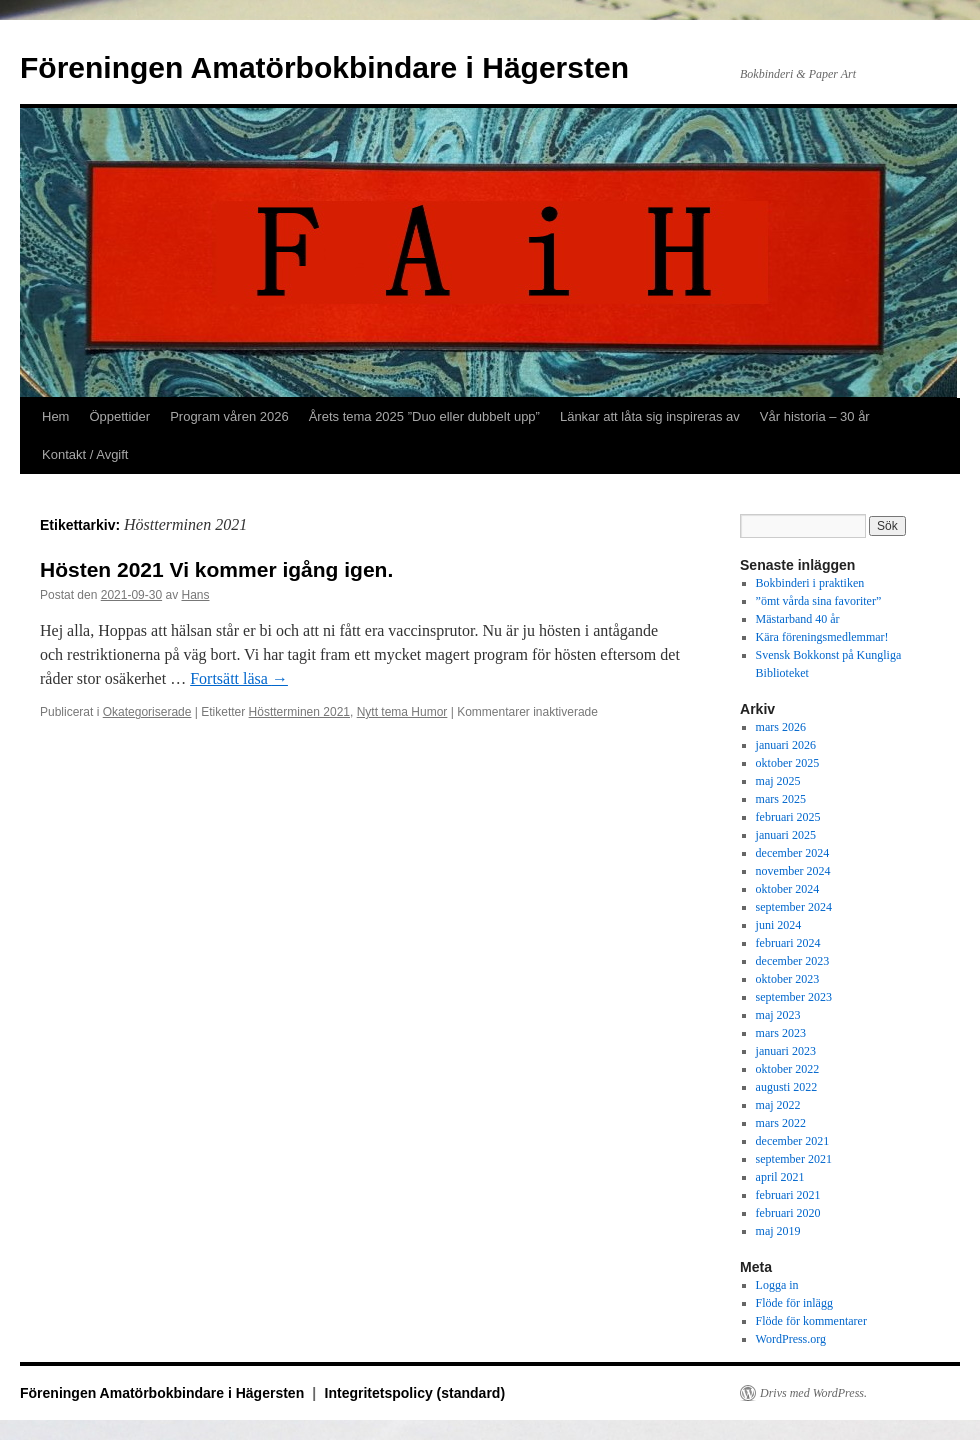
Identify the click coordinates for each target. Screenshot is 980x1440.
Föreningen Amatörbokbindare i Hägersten (324, 67)
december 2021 (793, 1141)
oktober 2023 (788, 979)
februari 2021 (788, 1195)
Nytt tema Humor (402, 712)
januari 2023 (786, 1051)
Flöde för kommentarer (811, 1321)
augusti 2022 (787, 1087)
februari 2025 (788, 817)
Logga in (777, 1285)
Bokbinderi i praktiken (810, 583)
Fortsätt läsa (239, 678)
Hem (55, 416)
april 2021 (780, 1177)
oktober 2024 (788, 889)
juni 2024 (779, 925)
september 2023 (794, 997)
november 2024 (793, 871)
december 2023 (793, 961)
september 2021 (794, 1159)
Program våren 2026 (229, 416)
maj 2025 (778, 781)
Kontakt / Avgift (85, 454)
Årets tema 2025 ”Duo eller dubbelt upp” (424, 416)
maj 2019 (778, 1231)
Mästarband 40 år (798, 619)
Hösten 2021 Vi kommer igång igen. (216, 569)
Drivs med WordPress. (813, 1393)
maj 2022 (778, 1105)
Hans (195, 595)
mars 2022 (781, 1123)
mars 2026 (781, 727)
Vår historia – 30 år (815, 416)
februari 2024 (788, 943)
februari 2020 (788, 1213)
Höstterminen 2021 (299, 712)
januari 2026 (786, 745)
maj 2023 (778, 1015)
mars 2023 (781, 1033)
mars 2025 (781, 799)
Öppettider (119, 416)
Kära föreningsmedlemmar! (822, 637)
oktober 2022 (788, 1069)
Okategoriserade (147, 712)
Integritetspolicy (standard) (415, 1393)
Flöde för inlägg (794, 1303)
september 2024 (794, 907)
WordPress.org (791, 1339)
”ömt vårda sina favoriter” (819, 601)
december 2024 (793, 853)
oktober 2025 (788, 763)
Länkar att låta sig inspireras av (650, 416)
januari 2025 (786, 835)
